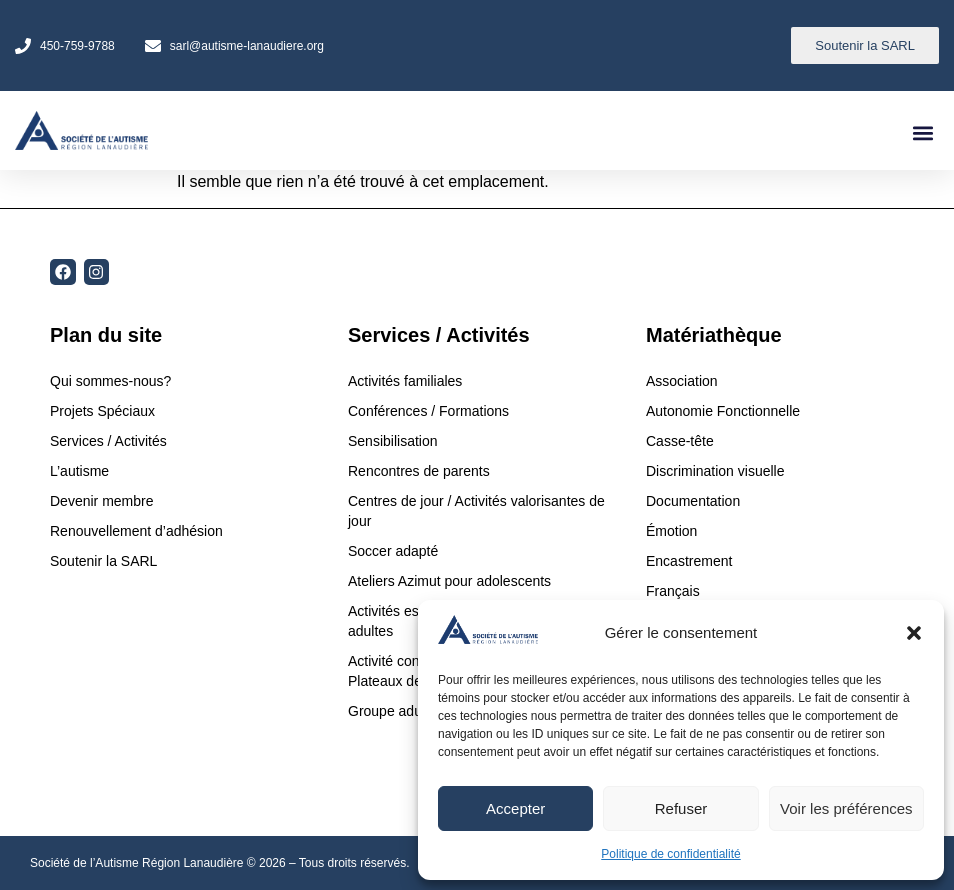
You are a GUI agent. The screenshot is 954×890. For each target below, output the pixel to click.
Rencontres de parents (419, 471)
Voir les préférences (846, 808)
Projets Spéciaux (102, 411)
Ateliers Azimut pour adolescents (451, 581)
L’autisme (79, 471)
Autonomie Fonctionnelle (723, 411)
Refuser (681, 808)
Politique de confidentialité (670, 854)
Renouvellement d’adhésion (136, 531)
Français (673, 591)
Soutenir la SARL (103, 561)
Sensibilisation (393, 441)
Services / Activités (108, 441)
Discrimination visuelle (715, 471)
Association (682, 381)
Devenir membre (101, 501)
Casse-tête (680, 441)
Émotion (671, 531)
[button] (914, 633)
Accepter (515, 808)
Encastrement (689, 561)
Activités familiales (407, 381)
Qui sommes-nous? (110, 381)
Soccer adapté (395, 551)
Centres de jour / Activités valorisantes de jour (476, 511)
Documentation (693, 501)
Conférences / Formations (428, 411)
